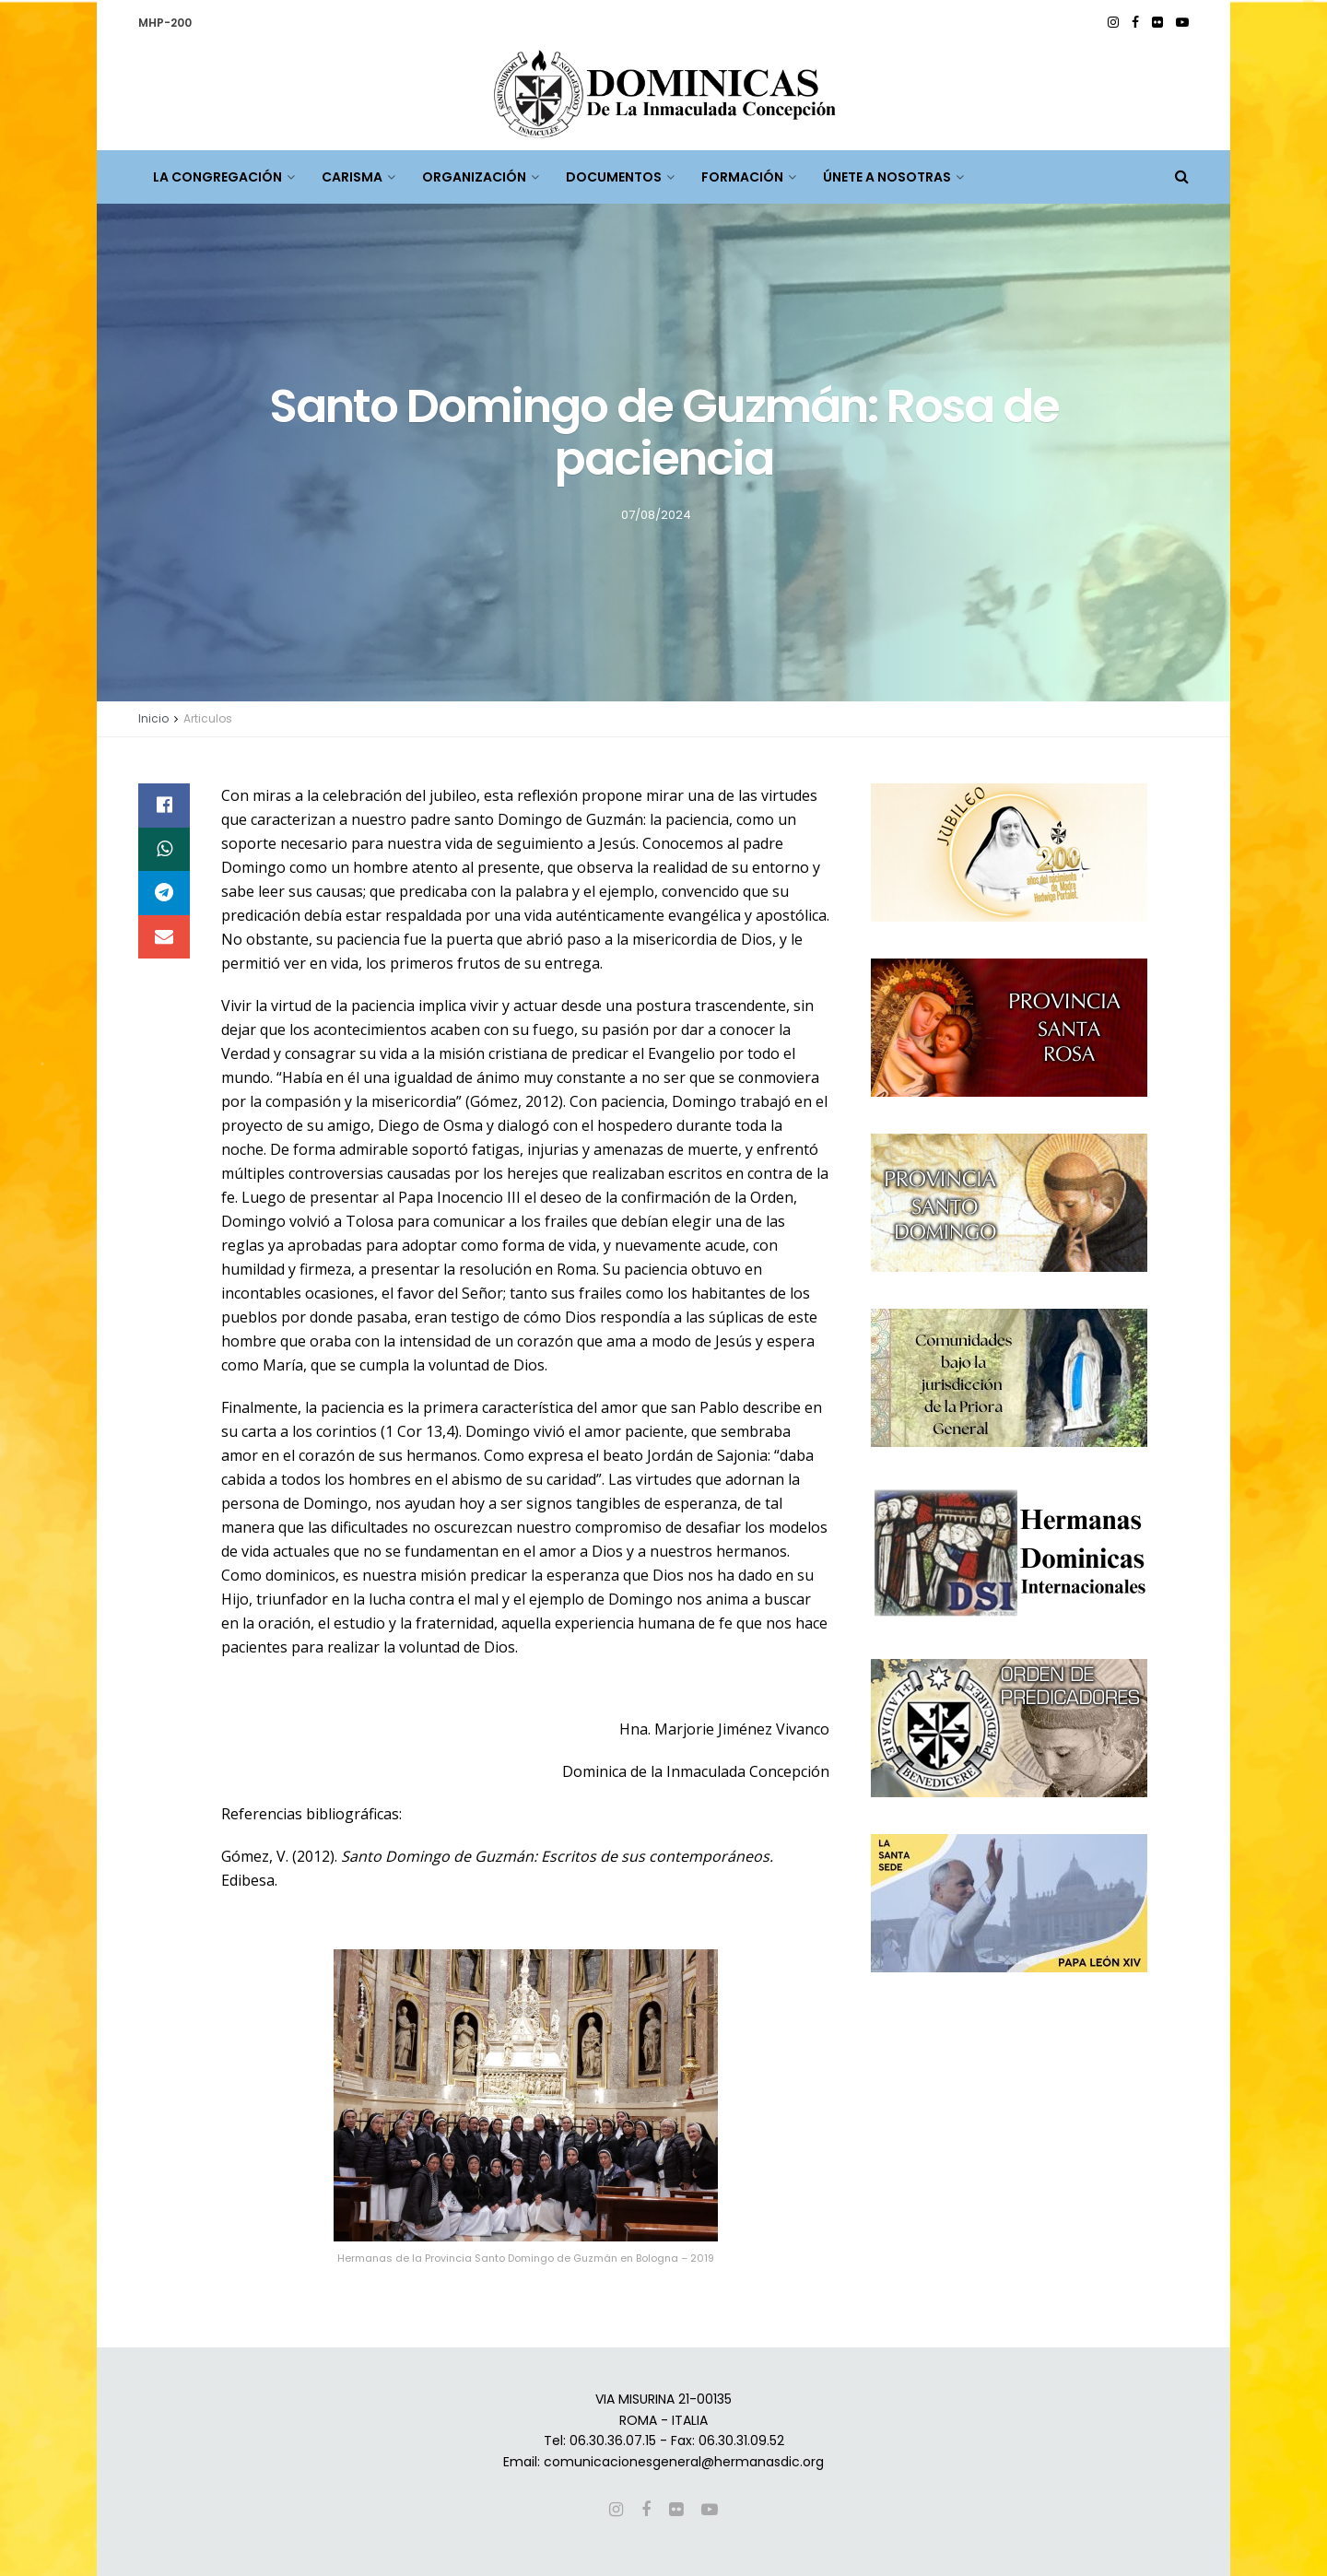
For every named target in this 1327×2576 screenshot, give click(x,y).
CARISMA (352, 177)
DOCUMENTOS (614, 177)
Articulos (207, 718)
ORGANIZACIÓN (474, 177)
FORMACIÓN (742, 177)
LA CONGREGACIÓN (217, 177)
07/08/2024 (656, 514)
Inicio (153, 718)
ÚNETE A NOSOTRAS (887, 177)
